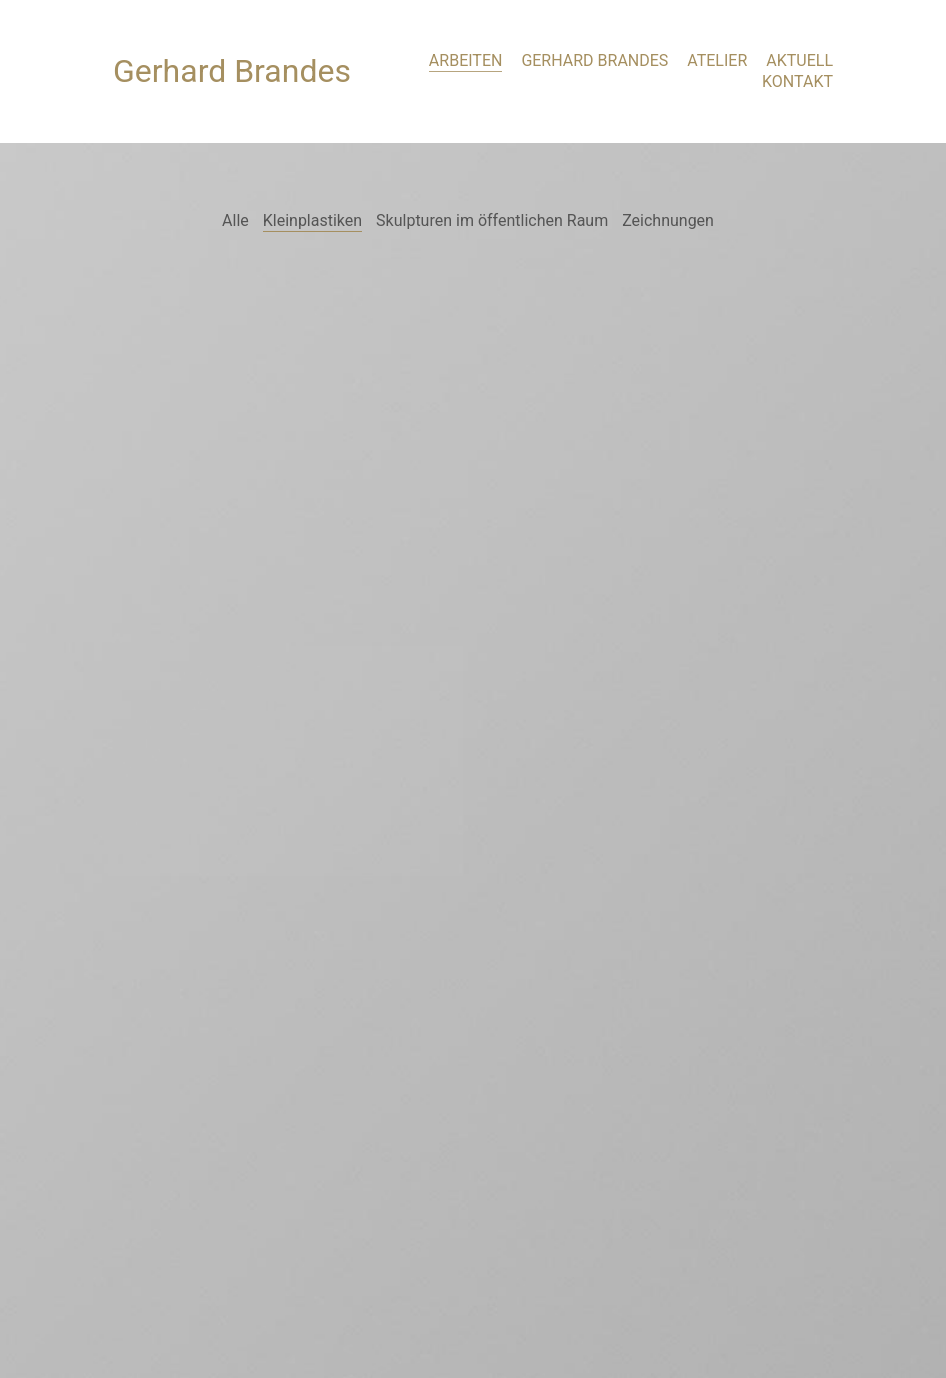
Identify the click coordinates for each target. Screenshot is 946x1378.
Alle (235, 220)
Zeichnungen (668, 220)
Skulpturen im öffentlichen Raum (492, 220)
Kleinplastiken (312, 220)
